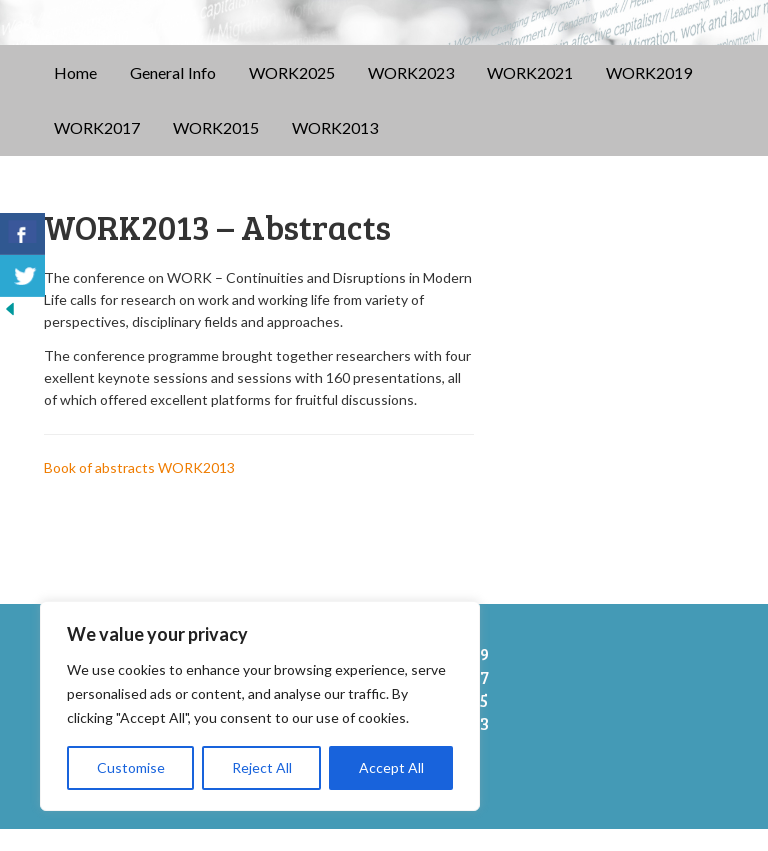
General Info (173, 93)
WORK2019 (649, 93)
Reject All (262, 767)
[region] (260, 706)
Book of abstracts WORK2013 (139, 489)
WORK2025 (292, 93)
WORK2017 (97, 149)
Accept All (391, 767)
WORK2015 (216, 149)
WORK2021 (530, 93)
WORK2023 (411, 93)
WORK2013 (335, 149)
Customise (131, 767)
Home (75, 93)
